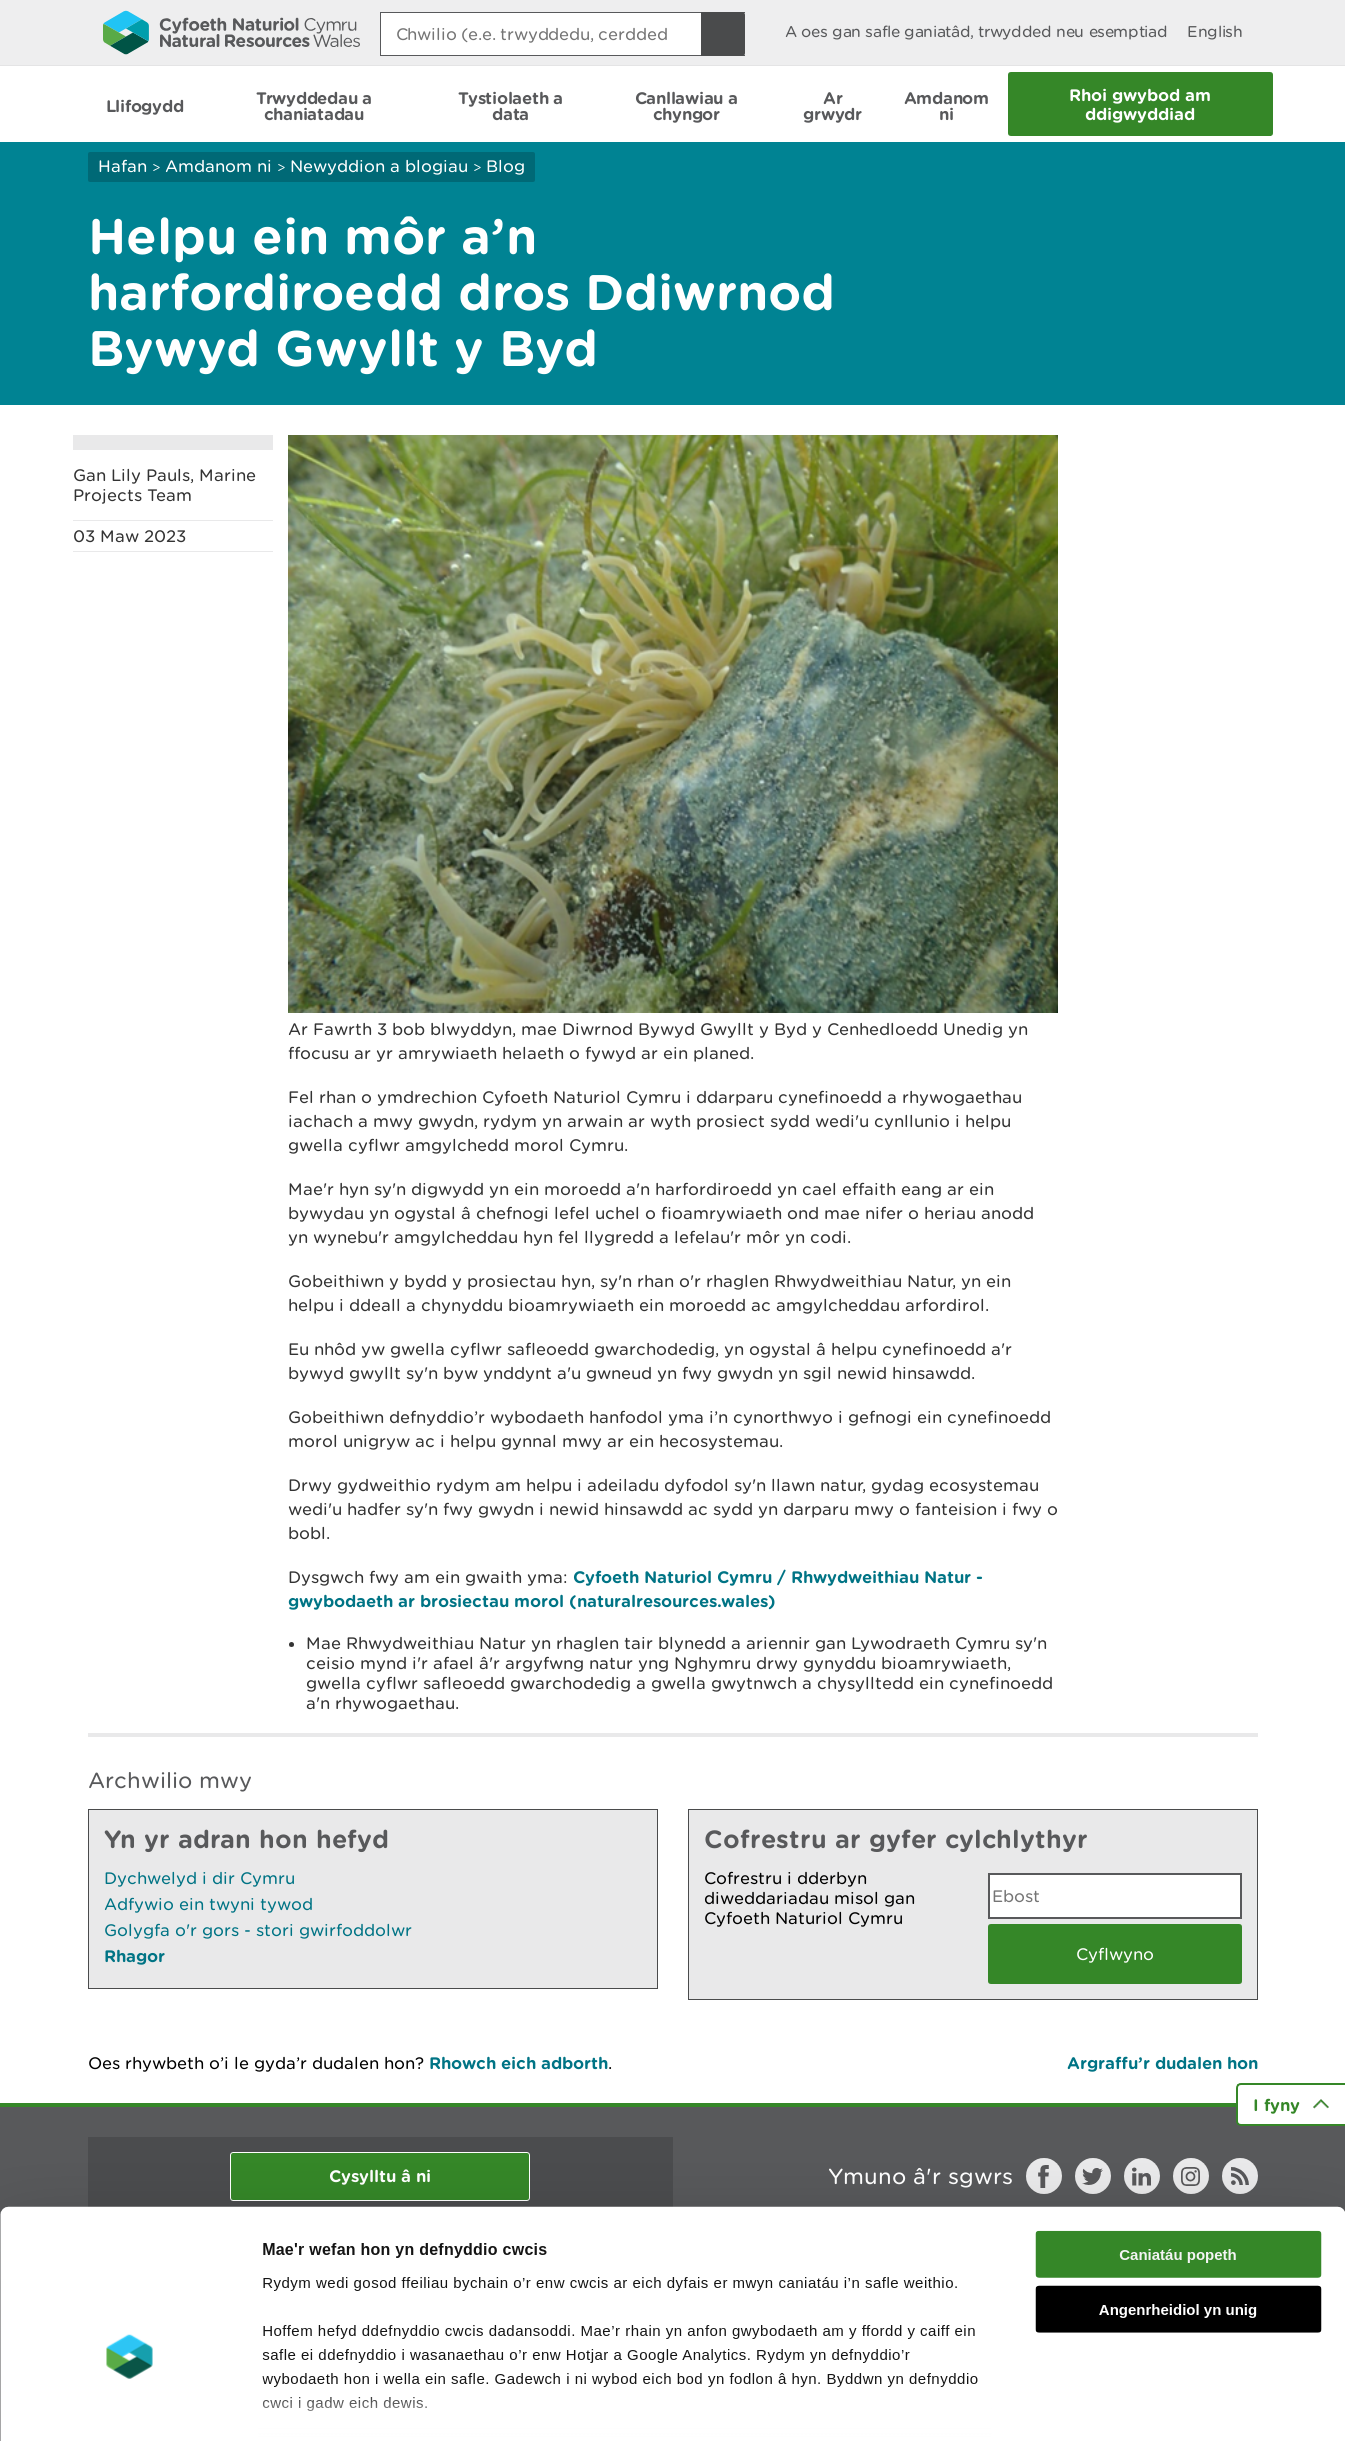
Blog (505, 166)
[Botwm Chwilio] (723, 34)
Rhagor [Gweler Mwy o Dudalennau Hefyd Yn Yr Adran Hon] (134, 1955)
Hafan (122, 166)
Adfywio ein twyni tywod (208, 1904)
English (1214, 31)
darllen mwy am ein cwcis (402, 2325)
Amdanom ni (218, 166)
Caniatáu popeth (1178, 2130)
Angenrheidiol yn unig (1178, 2184)
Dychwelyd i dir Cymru (199, 1878)
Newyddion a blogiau (381, 166)
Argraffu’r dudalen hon (1162, 2062)
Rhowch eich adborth (518, 2062)
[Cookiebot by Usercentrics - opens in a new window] (129, 2402)
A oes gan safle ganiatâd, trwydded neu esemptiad (976, 31)
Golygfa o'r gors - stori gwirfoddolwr (258, 1930)
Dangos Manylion (1112, 2401)
